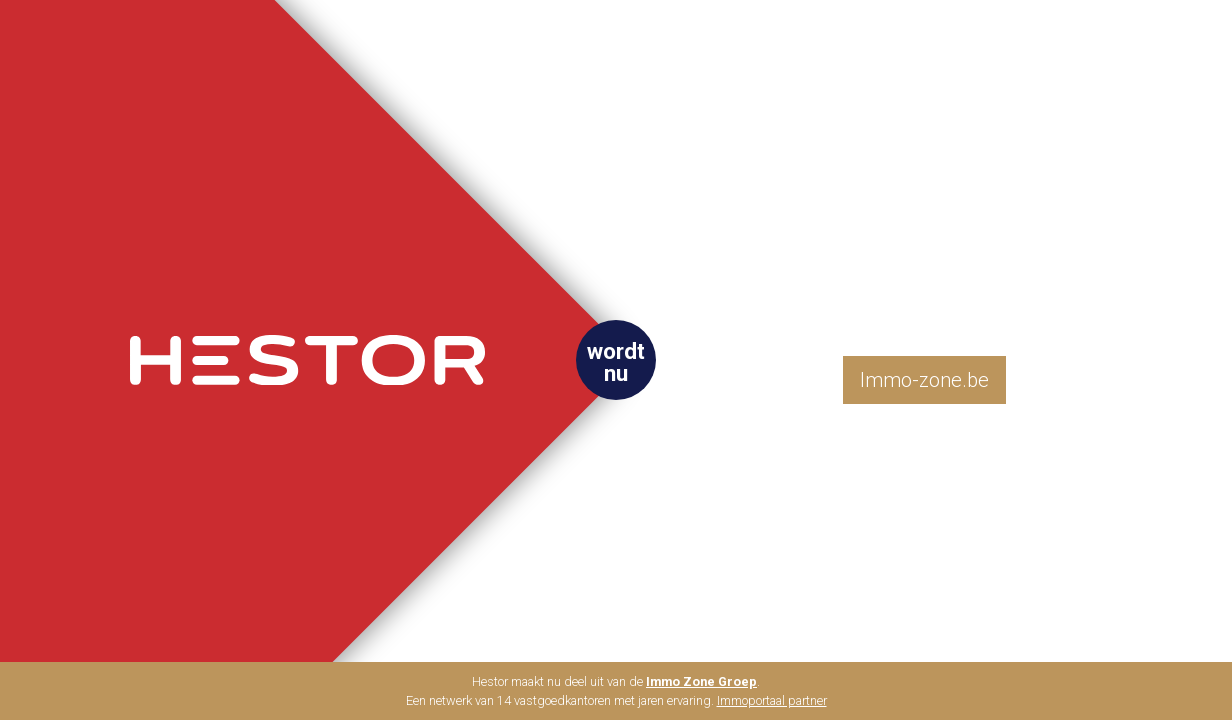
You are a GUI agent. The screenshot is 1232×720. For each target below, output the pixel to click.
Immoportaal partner (772, 700)
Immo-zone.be (924, 380)
